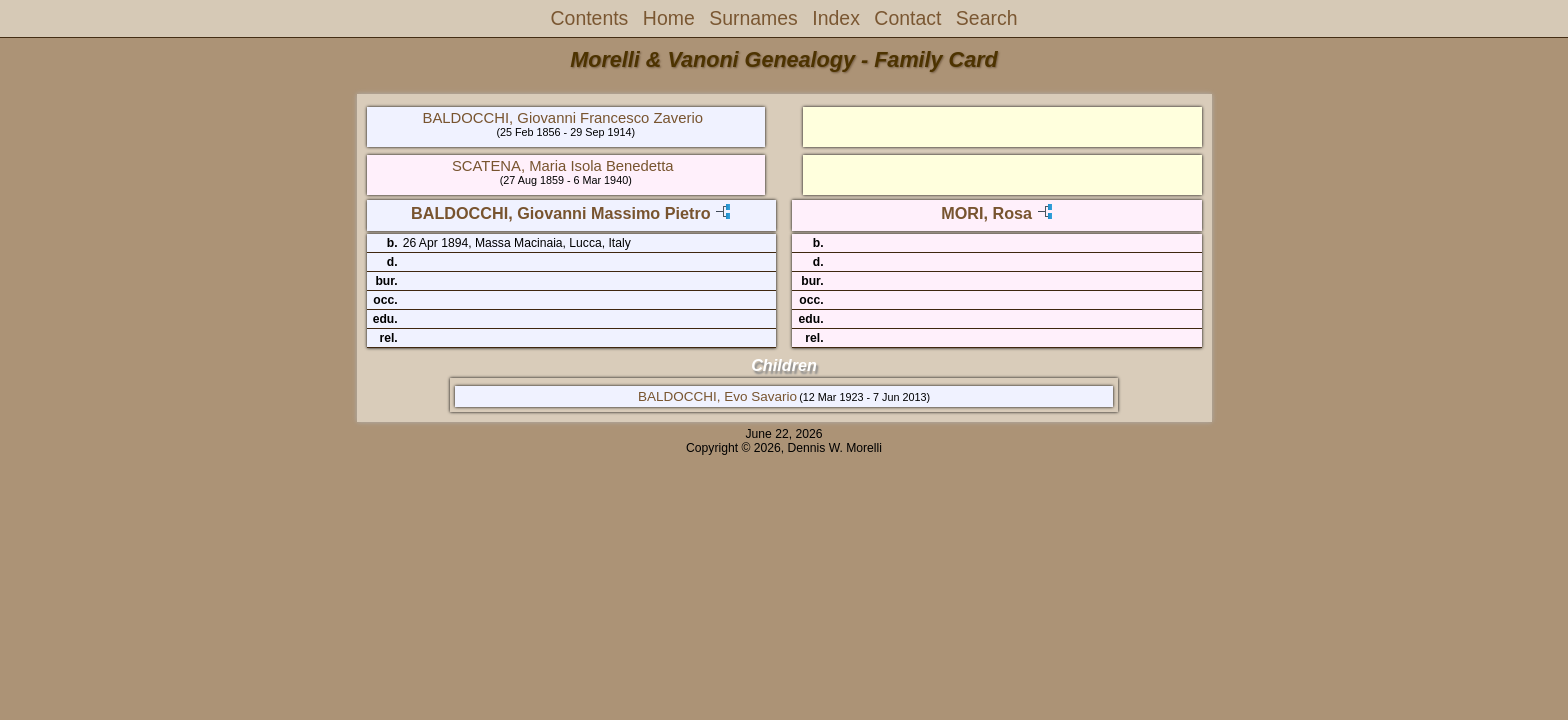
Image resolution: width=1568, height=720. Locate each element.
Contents (590, 18)
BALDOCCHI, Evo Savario (717, 396)
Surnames (753, 18)
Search (987, 18)
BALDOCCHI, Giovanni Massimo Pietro (561, 213)
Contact (907, 18)
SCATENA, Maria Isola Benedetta (563, 166)
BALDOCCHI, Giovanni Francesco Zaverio (563, 118)
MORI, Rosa (986, 213)
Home (669, 18)
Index (836, 18)
